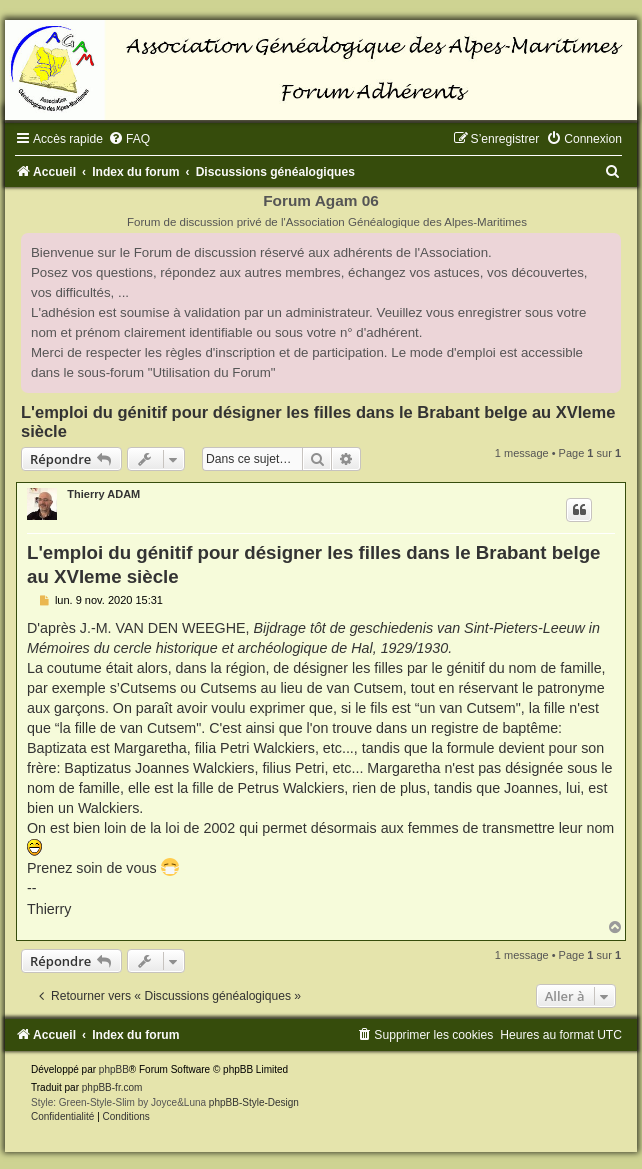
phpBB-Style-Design (254, 1102)
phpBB (114, 1069)
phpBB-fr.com (112, 1087)
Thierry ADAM (103, 494)
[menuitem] (129, 139)
